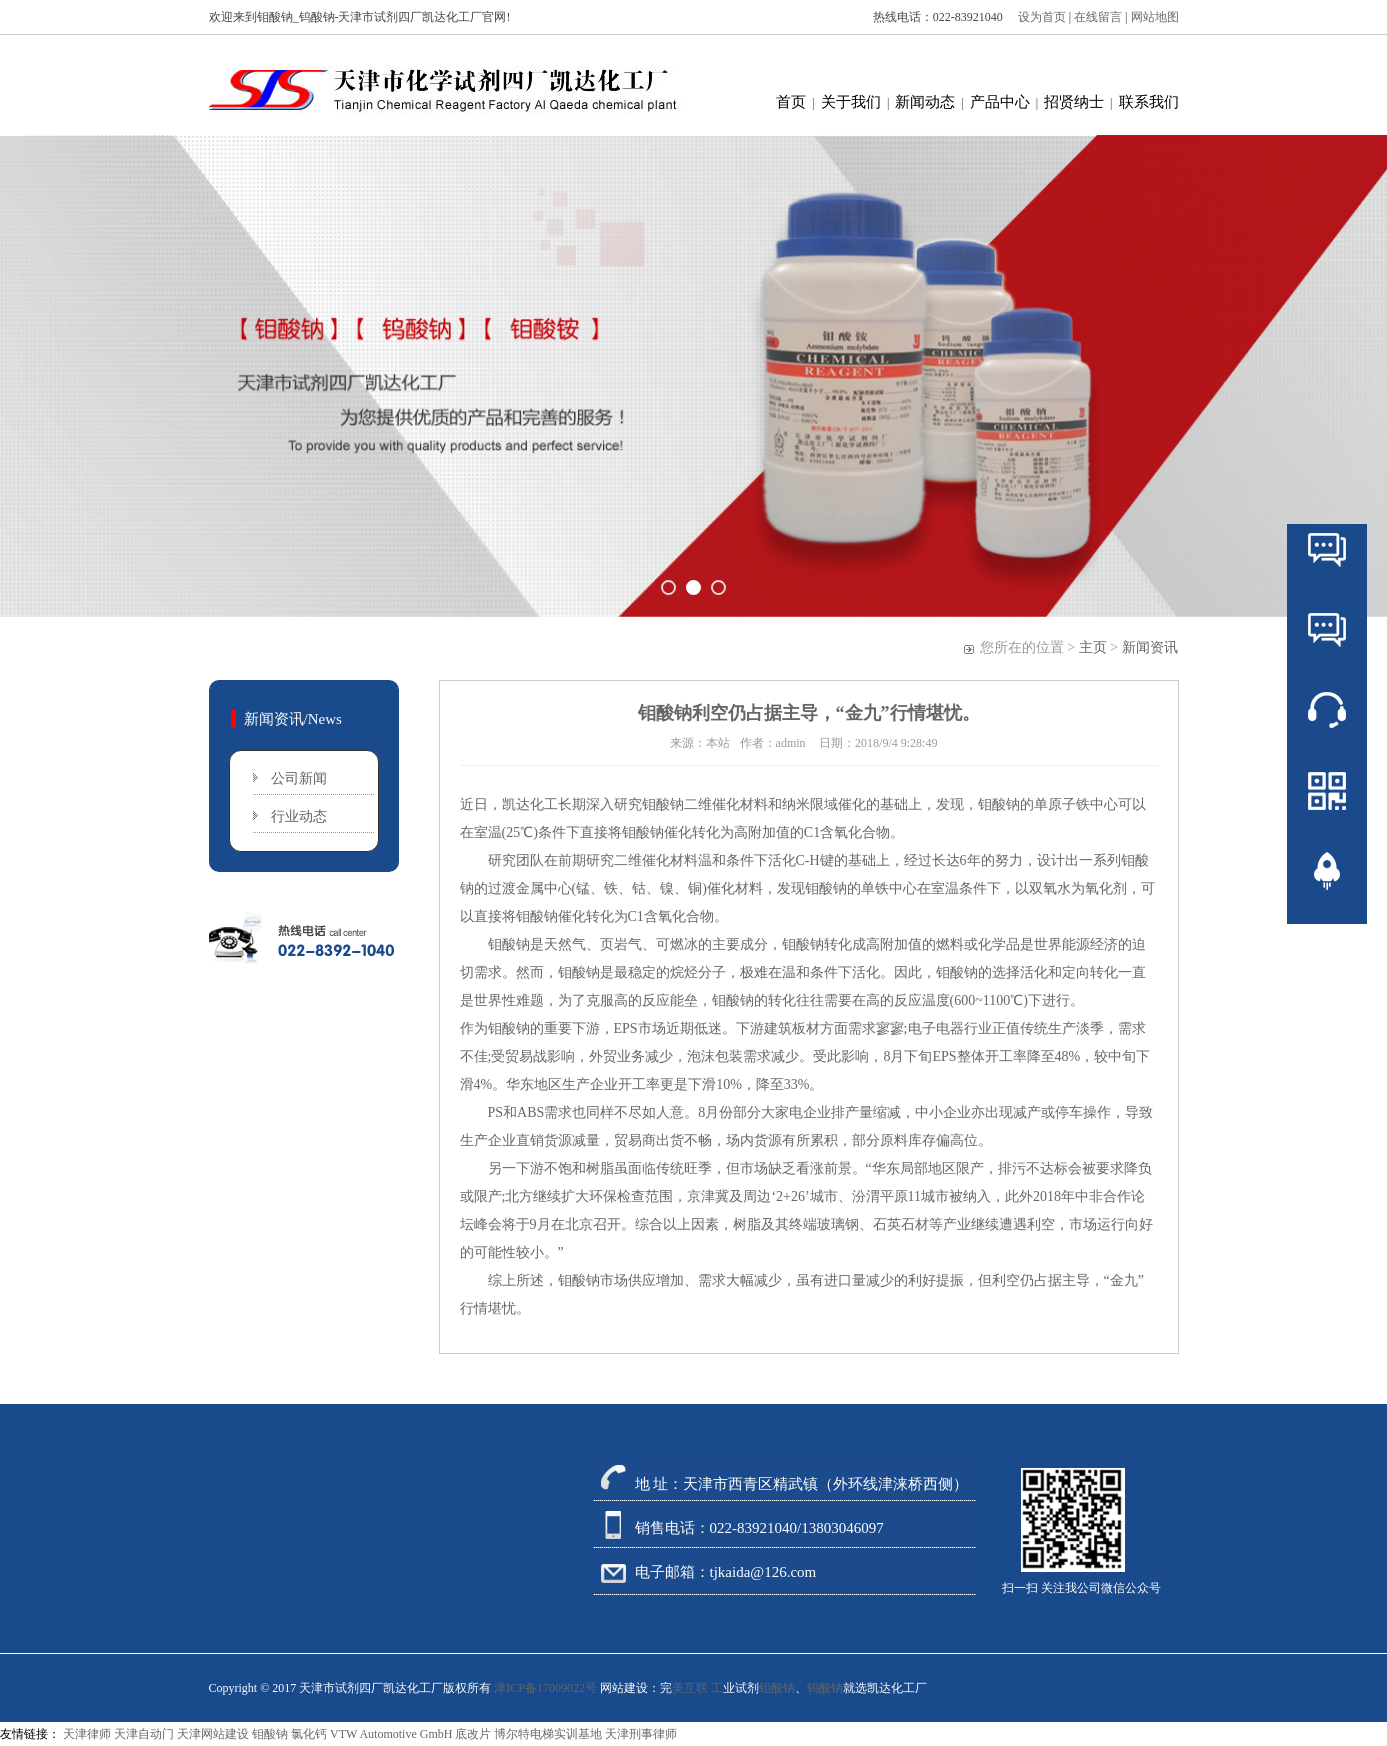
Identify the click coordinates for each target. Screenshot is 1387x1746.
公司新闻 (299, 778)
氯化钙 (309, 1734)
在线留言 (1099, 17)
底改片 (473, 1734)
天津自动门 (144, 1734)
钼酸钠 (663, 804)
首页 (791, 102)
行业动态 (299, 816)
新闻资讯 (1150, 647)
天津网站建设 (213, 1734)
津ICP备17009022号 (545, 1688)
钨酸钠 (825, 1688)
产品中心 (1000, 102)
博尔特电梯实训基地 (548, 1734)
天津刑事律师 (641, 1734)
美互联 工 (697, 1688)
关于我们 (851, 102)
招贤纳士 (1074, 102)
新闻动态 (925, 102)
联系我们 (1149, 102)
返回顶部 (1327, 931)
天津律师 (87, 1734)
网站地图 (1155, 17)
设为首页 (1037, 17)
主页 (1093, 647)
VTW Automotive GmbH (391, 1734)
